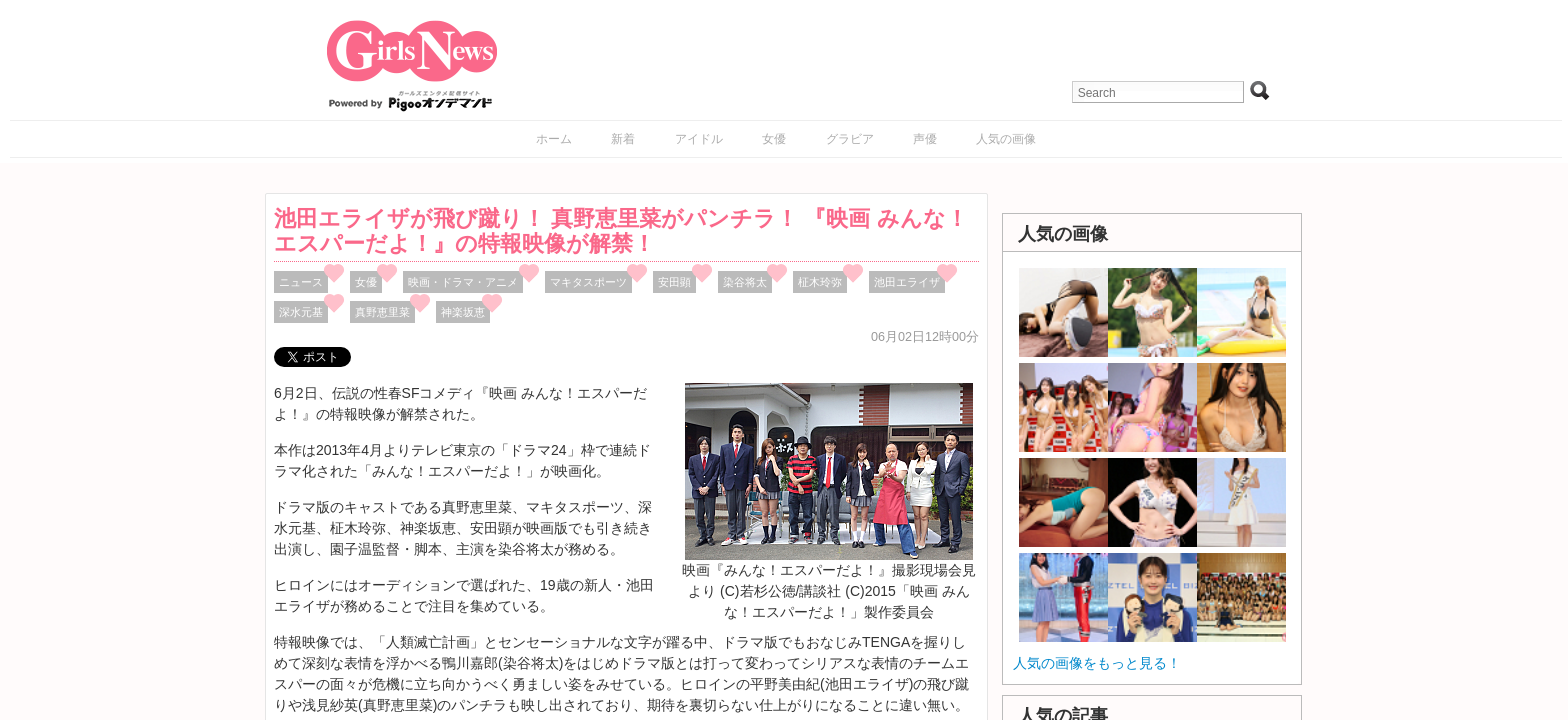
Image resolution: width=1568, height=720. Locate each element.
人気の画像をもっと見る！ (1097, 663)
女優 (774, 139)
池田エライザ (907, 282)
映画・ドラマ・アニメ (463, 282)
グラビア (850, 139)
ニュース (301, 282)
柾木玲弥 (820, 282)
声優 (925, 139)
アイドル (699, 139)
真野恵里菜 (382, 312)
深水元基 (301, 312)
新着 (623, 139)
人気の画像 (1006, 139)
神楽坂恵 (463, 312)
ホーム (554, 139)
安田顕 (674, 282)
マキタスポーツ (588, 282)
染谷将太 (745, 282)
